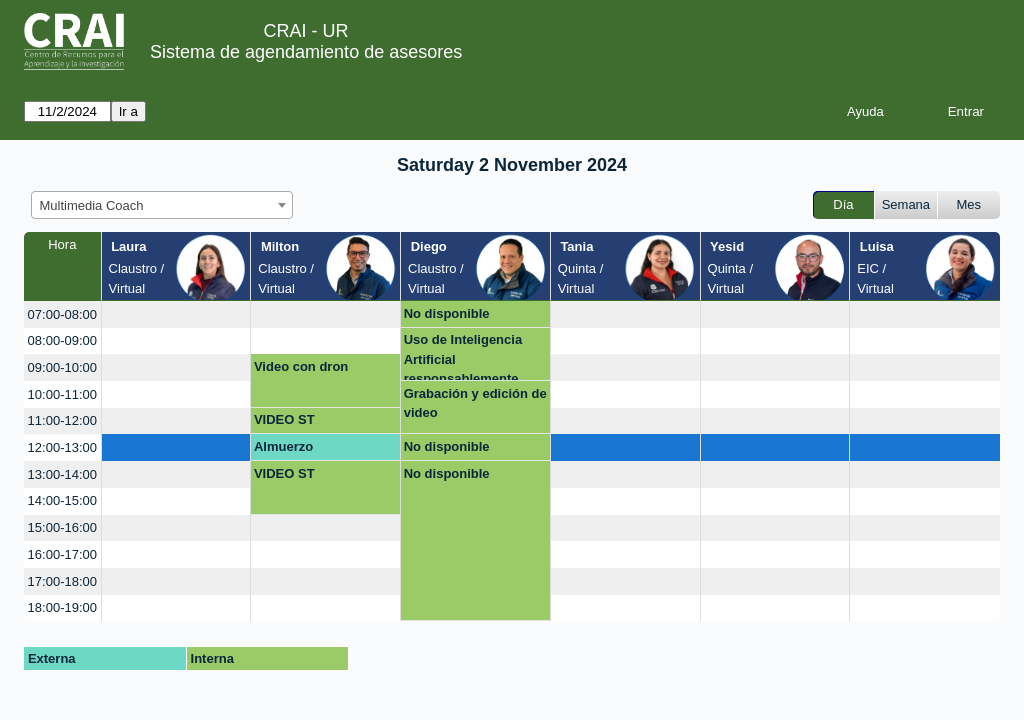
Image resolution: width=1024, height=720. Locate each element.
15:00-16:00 (62, 527)
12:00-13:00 (62, 447)
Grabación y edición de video (475, 403)
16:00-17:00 (62, 554)
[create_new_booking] (176, 314)
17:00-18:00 (62, 581)
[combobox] (162, 205)
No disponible (447, 313)
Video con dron (301, 366)
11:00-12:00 (62, 420)
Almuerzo (283, 446)
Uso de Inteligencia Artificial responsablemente (463, 356)
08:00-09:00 (62, 340)
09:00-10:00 (62, 367)
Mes (969, 204)
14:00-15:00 (62, 500)
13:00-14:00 (62, 474)
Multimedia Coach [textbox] (92, 205)
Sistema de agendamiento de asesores (306, 52)
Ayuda (865, 111)
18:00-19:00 (62, 607)
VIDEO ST (284, 419)
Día (843, 204)
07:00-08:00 (62, 314)
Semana (906, 204)
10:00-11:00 (62, 394)
